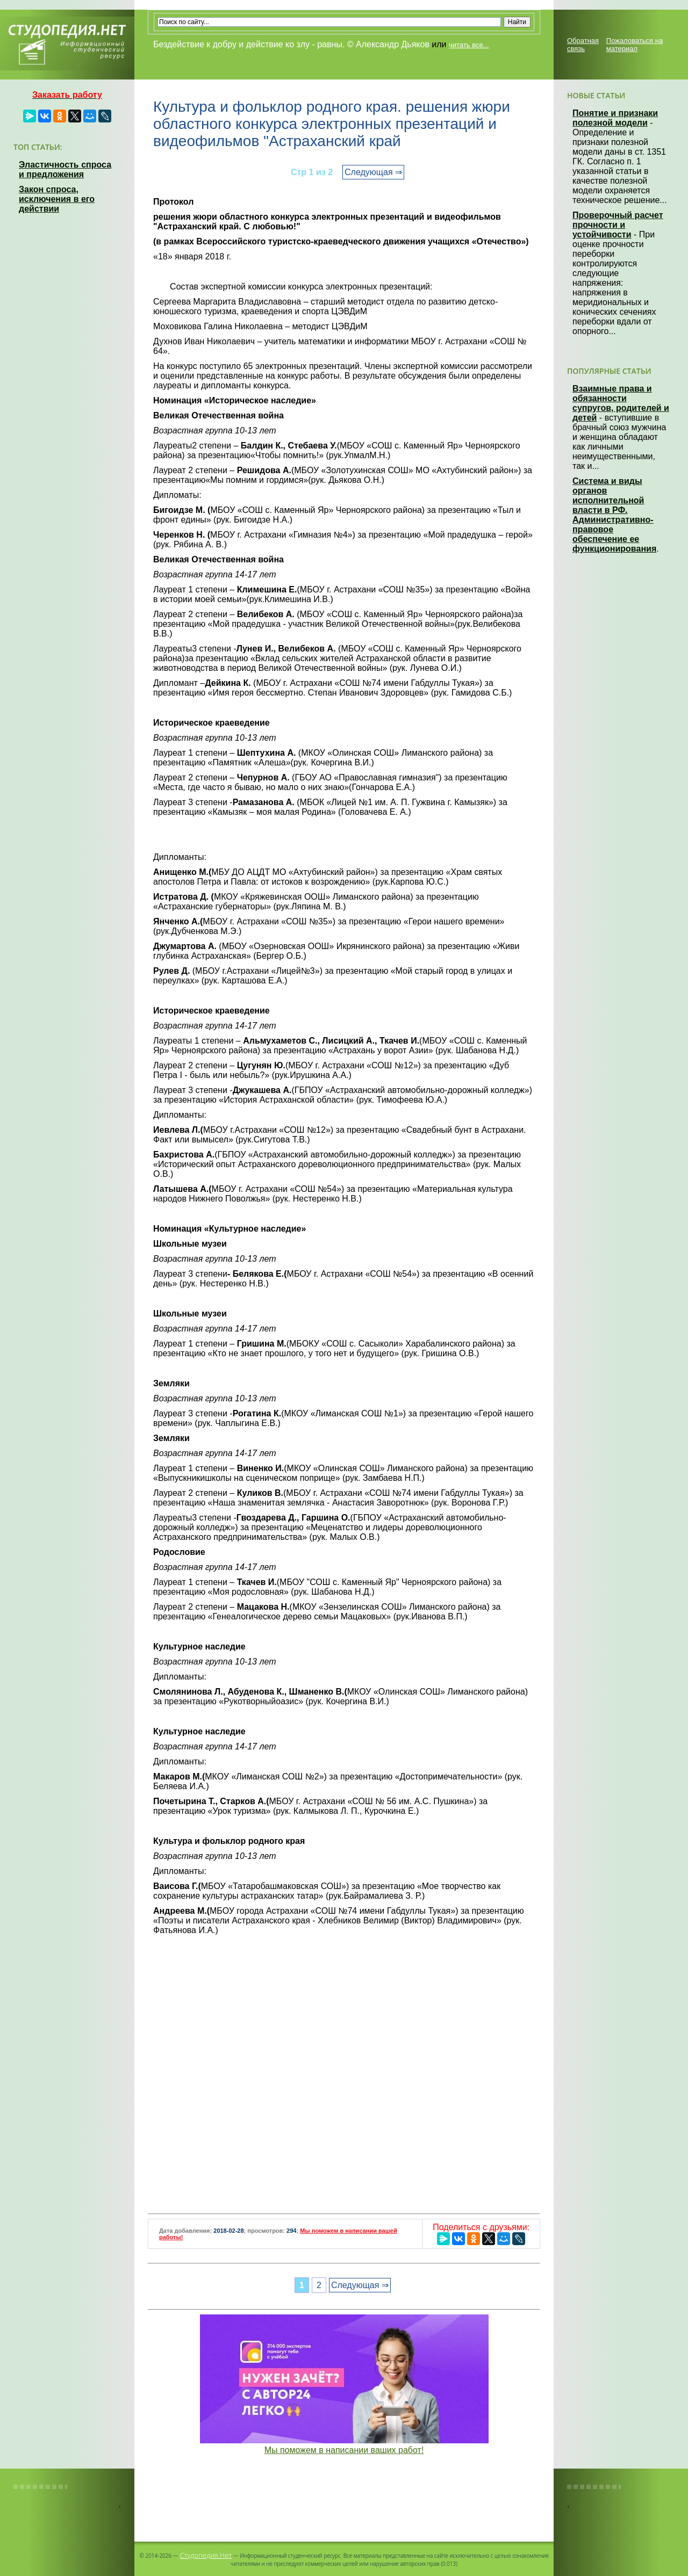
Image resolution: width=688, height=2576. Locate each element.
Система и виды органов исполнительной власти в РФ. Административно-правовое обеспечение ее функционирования (614, 514)
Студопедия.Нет (206, 2555)
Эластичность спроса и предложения (65, 169)
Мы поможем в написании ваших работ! (344, 2450)
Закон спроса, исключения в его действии (57, 199)
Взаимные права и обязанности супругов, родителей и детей (620, 403)
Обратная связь (583, 45)
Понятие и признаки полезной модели (615, 117)
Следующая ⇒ (373, 172)
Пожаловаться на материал (634, 45)
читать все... (469, 45)
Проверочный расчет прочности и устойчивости (617, 225)
